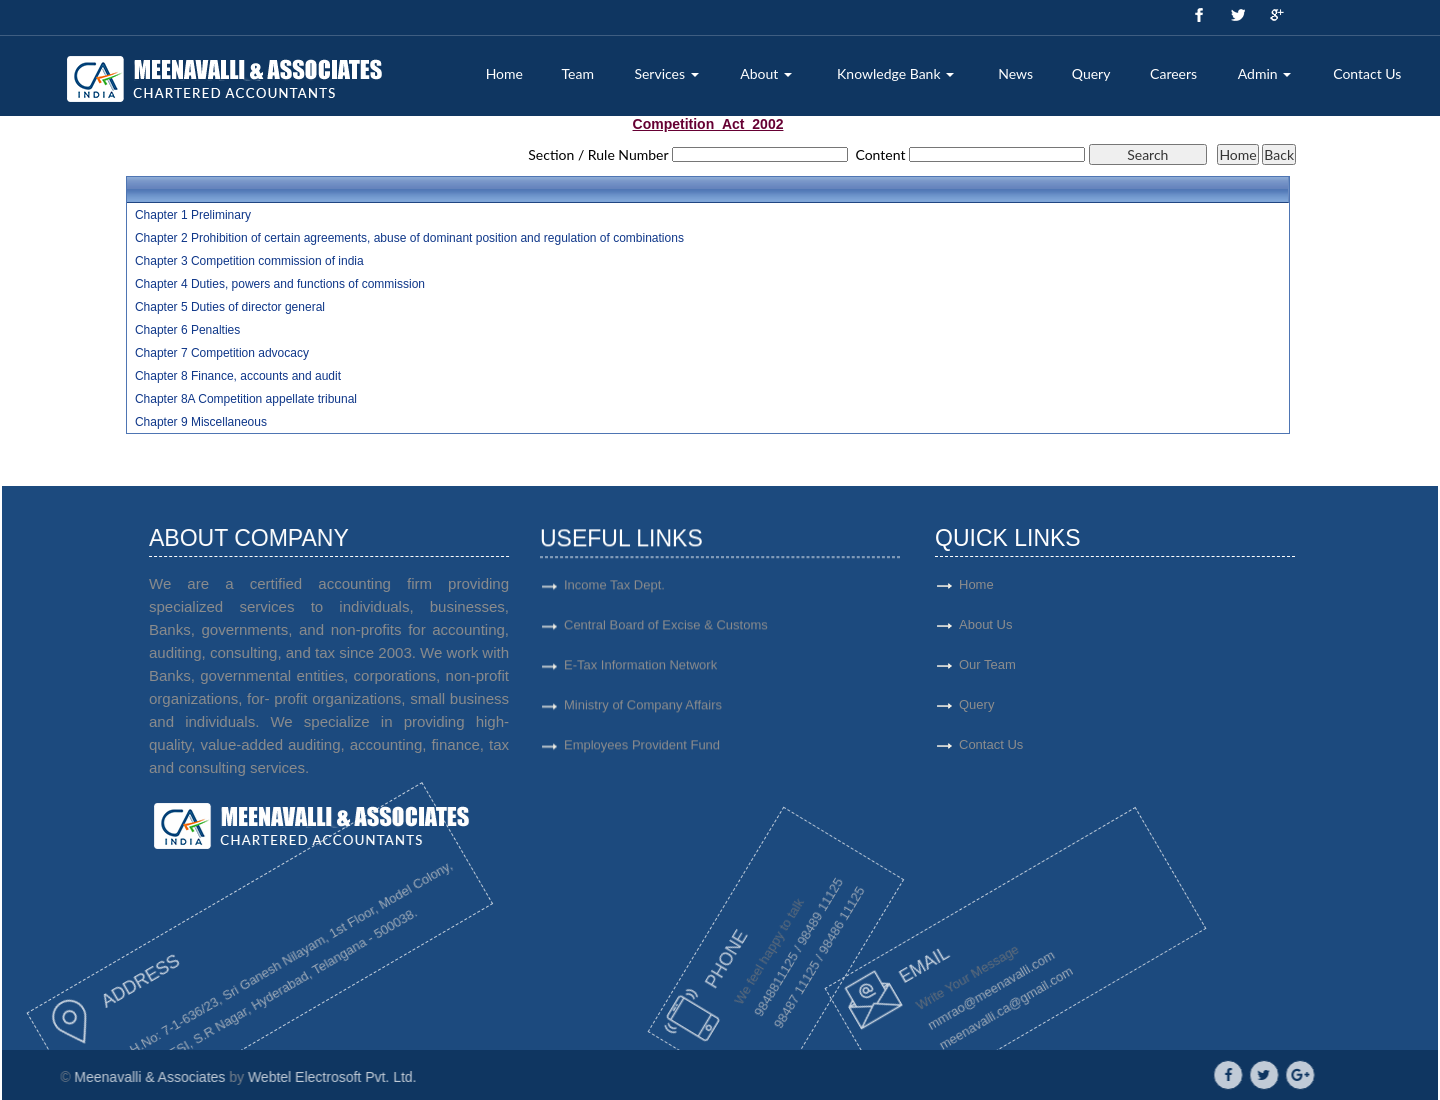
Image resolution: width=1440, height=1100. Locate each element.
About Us (1059, 624)
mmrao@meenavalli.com (899, 995)
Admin (1264, 73)
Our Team (1061, 664)
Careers (1173, 73)
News (1015, 73)
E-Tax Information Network (640, 674)
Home (504, 73)
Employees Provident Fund (642, 754)
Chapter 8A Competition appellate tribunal (246, 399)
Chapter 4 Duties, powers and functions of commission (280, 284)
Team (578, 73)
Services (666, 73)
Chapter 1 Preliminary (193, 215)
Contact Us (1367, 73)
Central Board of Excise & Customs (666, 634)
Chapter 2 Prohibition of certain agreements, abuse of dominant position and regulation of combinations (409, 238)
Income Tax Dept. (614, 594)
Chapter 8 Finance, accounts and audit (238, 376)
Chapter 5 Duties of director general (230, 307)
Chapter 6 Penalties (187, 330)
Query (1091, 73)
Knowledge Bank (895, 73)
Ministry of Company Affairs (643, 714)
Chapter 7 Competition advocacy (222, 353)
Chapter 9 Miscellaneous (201, 422)
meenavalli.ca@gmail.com (922, 1000)
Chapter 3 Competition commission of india (249, 261)
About (766, 73)
